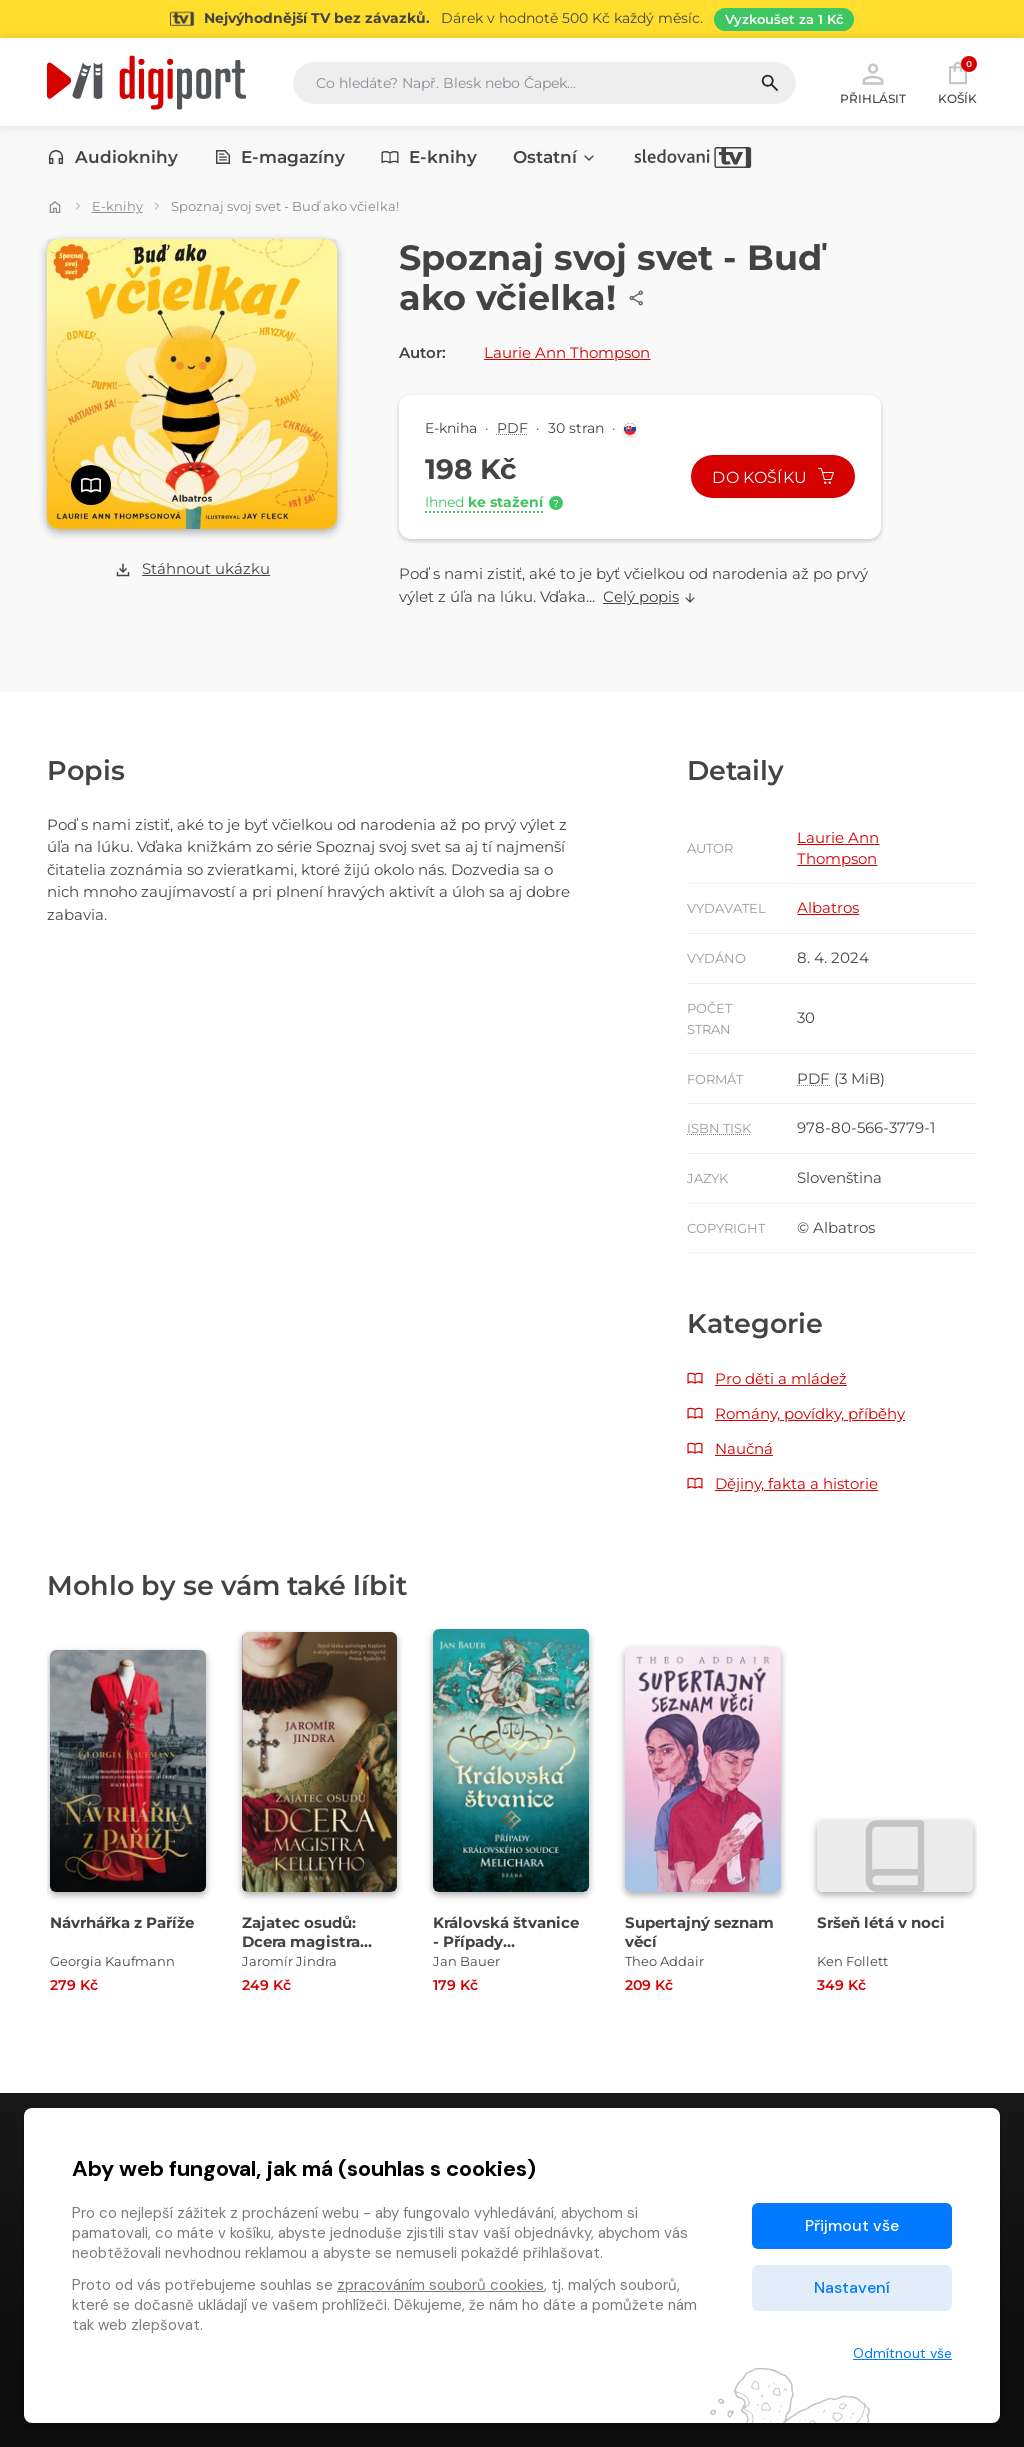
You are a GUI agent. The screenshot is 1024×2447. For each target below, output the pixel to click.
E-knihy (429, 157)
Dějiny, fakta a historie (796, 1483)
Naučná (744, 1448)
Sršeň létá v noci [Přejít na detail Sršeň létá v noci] (881, 1922)
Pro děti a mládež (781, 1378)
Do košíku (773, 477)
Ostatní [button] (555, 157)
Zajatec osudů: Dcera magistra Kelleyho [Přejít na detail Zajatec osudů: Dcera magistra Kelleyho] (301, 1941)
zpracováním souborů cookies (440, 2285)
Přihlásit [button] (873, 82)
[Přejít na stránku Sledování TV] (512, 19)
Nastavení (852, 2287)
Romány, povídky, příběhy (810, 1413)
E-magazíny (280, 157)
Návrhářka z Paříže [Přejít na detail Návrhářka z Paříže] (122, 1922)
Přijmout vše (852, 2225)
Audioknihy (112, 157)
